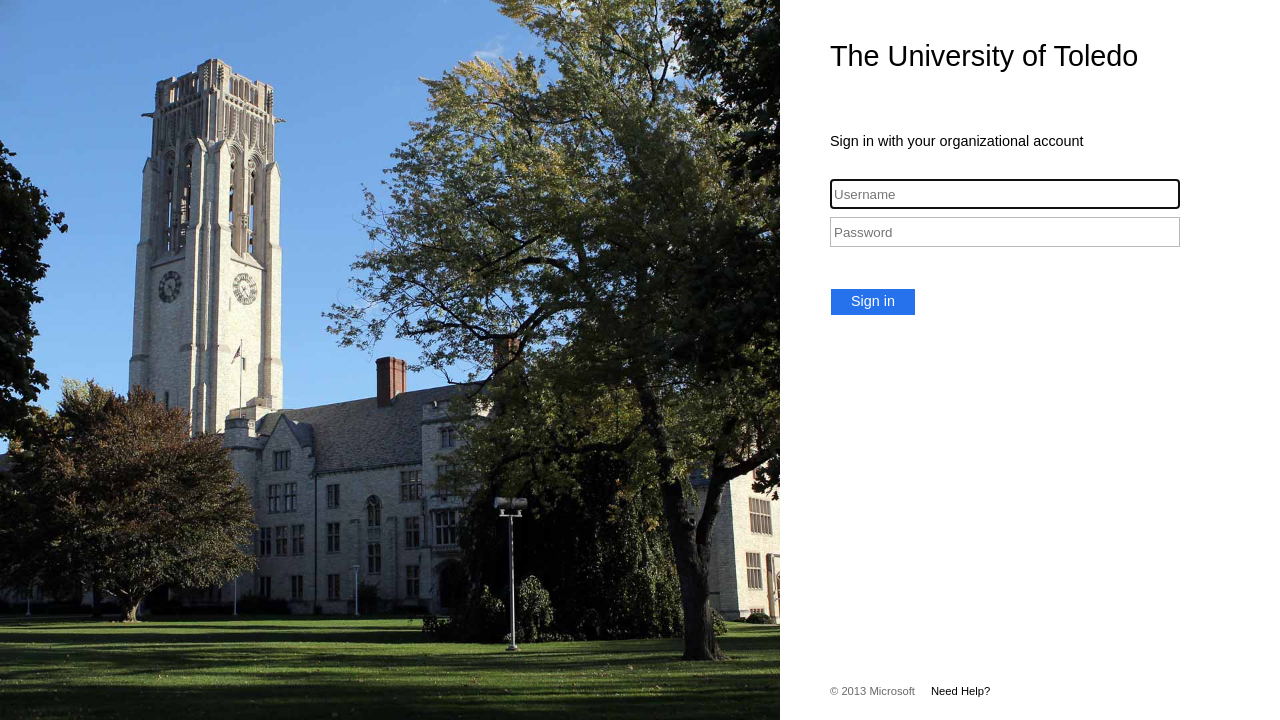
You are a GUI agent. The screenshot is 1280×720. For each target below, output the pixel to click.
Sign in (873, 301)
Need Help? (960, 691)
